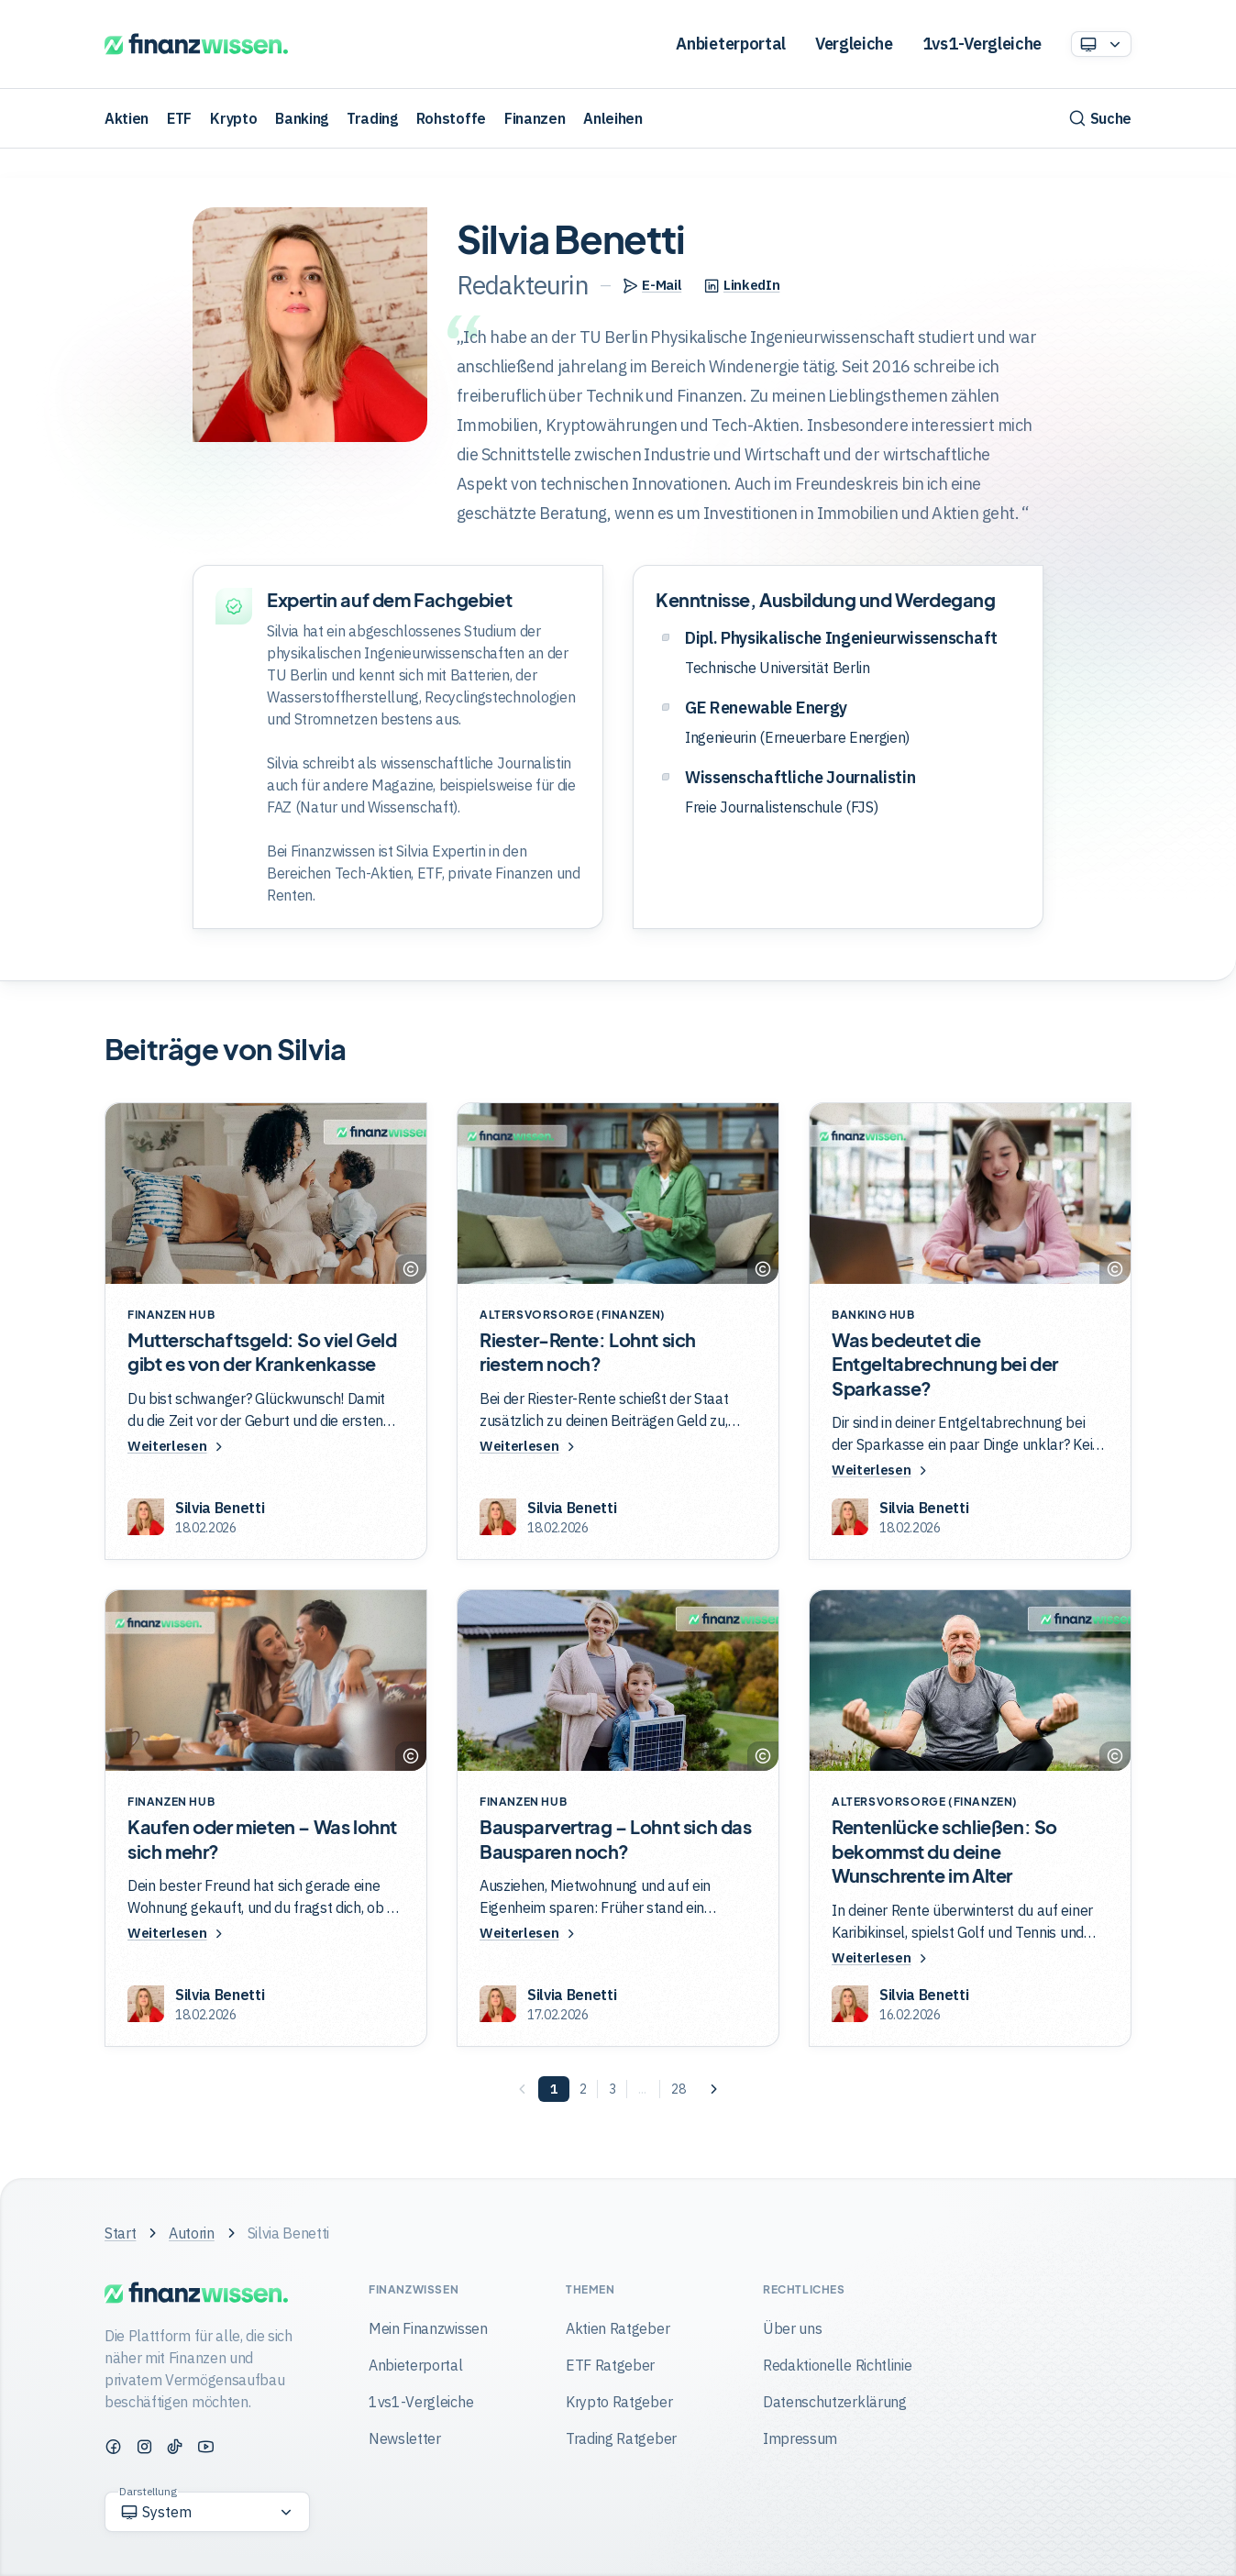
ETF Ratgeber (610, 2365)
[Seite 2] (583, 2092)
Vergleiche (854, 43)
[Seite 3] (612, 2092)
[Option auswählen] (1101, 44)
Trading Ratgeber (621, 2438)
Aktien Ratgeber (617, 2328)
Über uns (792, 2328)
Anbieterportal (731, 43)
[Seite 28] (678, 2092)
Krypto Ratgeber (619, 2402)
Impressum (800, 2438)
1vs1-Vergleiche (982, 43)
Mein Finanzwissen (428, 2328)
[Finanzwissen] (196, 44)
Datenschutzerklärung (835, 2402)
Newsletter (405, 2438)
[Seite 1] (553, 2092)
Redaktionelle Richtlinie (837, 2365)
